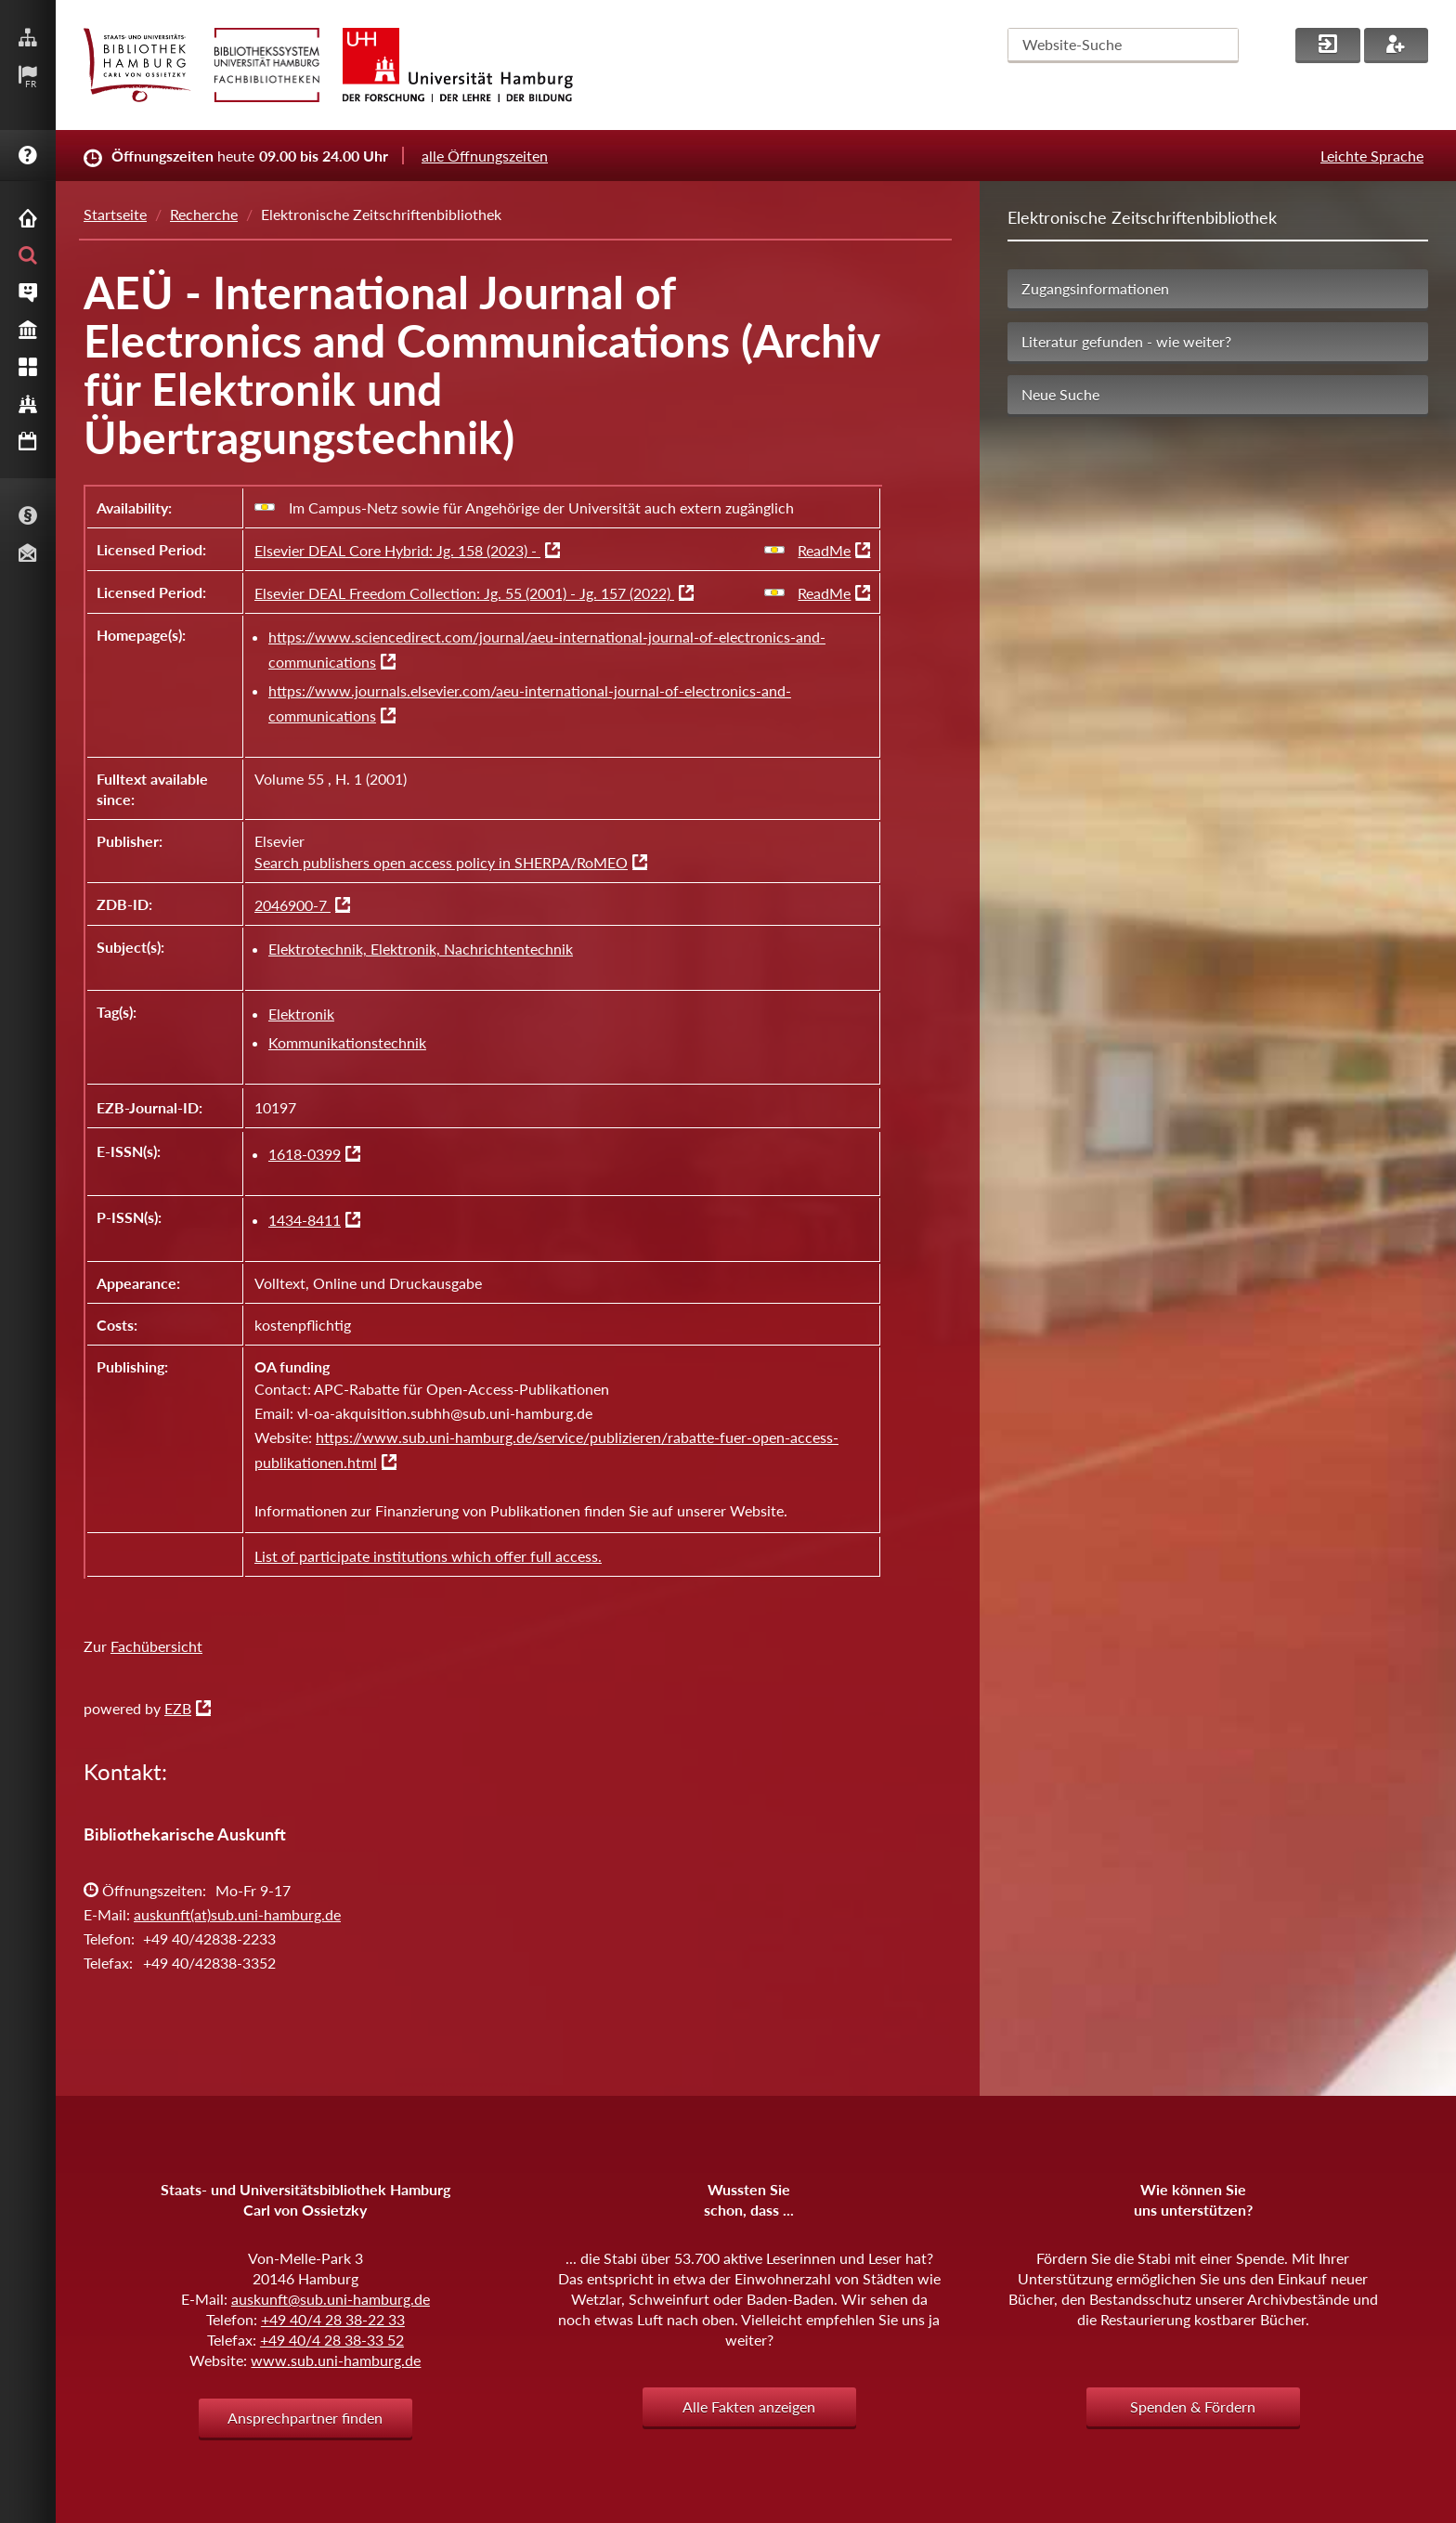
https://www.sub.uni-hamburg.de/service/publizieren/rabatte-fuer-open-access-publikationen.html (546, 1449)
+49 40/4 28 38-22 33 (333, 2319)
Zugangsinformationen (1095, 288)
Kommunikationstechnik (347, 1042)
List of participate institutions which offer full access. (428, 1556)
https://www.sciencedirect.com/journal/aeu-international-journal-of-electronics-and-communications (547, 649)
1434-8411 (304, 1220)
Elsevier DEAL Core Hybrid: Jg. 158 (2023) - (397, 550)
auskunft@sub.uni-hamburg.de (330, 2299)
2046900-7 (292, 905)
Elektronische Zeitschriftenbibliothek (1142, 217)
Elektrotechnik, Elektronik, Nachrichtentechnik (420, 948)
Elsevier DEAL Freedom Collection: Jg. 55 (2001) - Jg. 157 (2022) (464, 593)
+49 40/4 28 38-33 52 (332, 2339)
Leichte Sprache (1372, 155)
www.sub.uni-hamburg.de (336, 2360)
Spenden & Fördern (1192, 2406)
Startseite (115, 214)
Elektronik (301, 1013)
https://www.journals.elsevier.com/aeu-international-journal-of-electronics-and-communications (529, 703)
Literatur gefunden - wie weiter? (1126, 341)
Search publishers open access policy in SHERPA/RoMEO (441, 862)
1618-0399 (304, 1154)
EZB (177, 1708)
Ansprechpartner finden (305, 2417)
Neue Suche (1060, 394)
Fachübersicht (156, 1646)
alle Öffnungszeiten (485, 155)
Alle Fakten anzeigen (748, 2406)
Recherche (204, 214)
